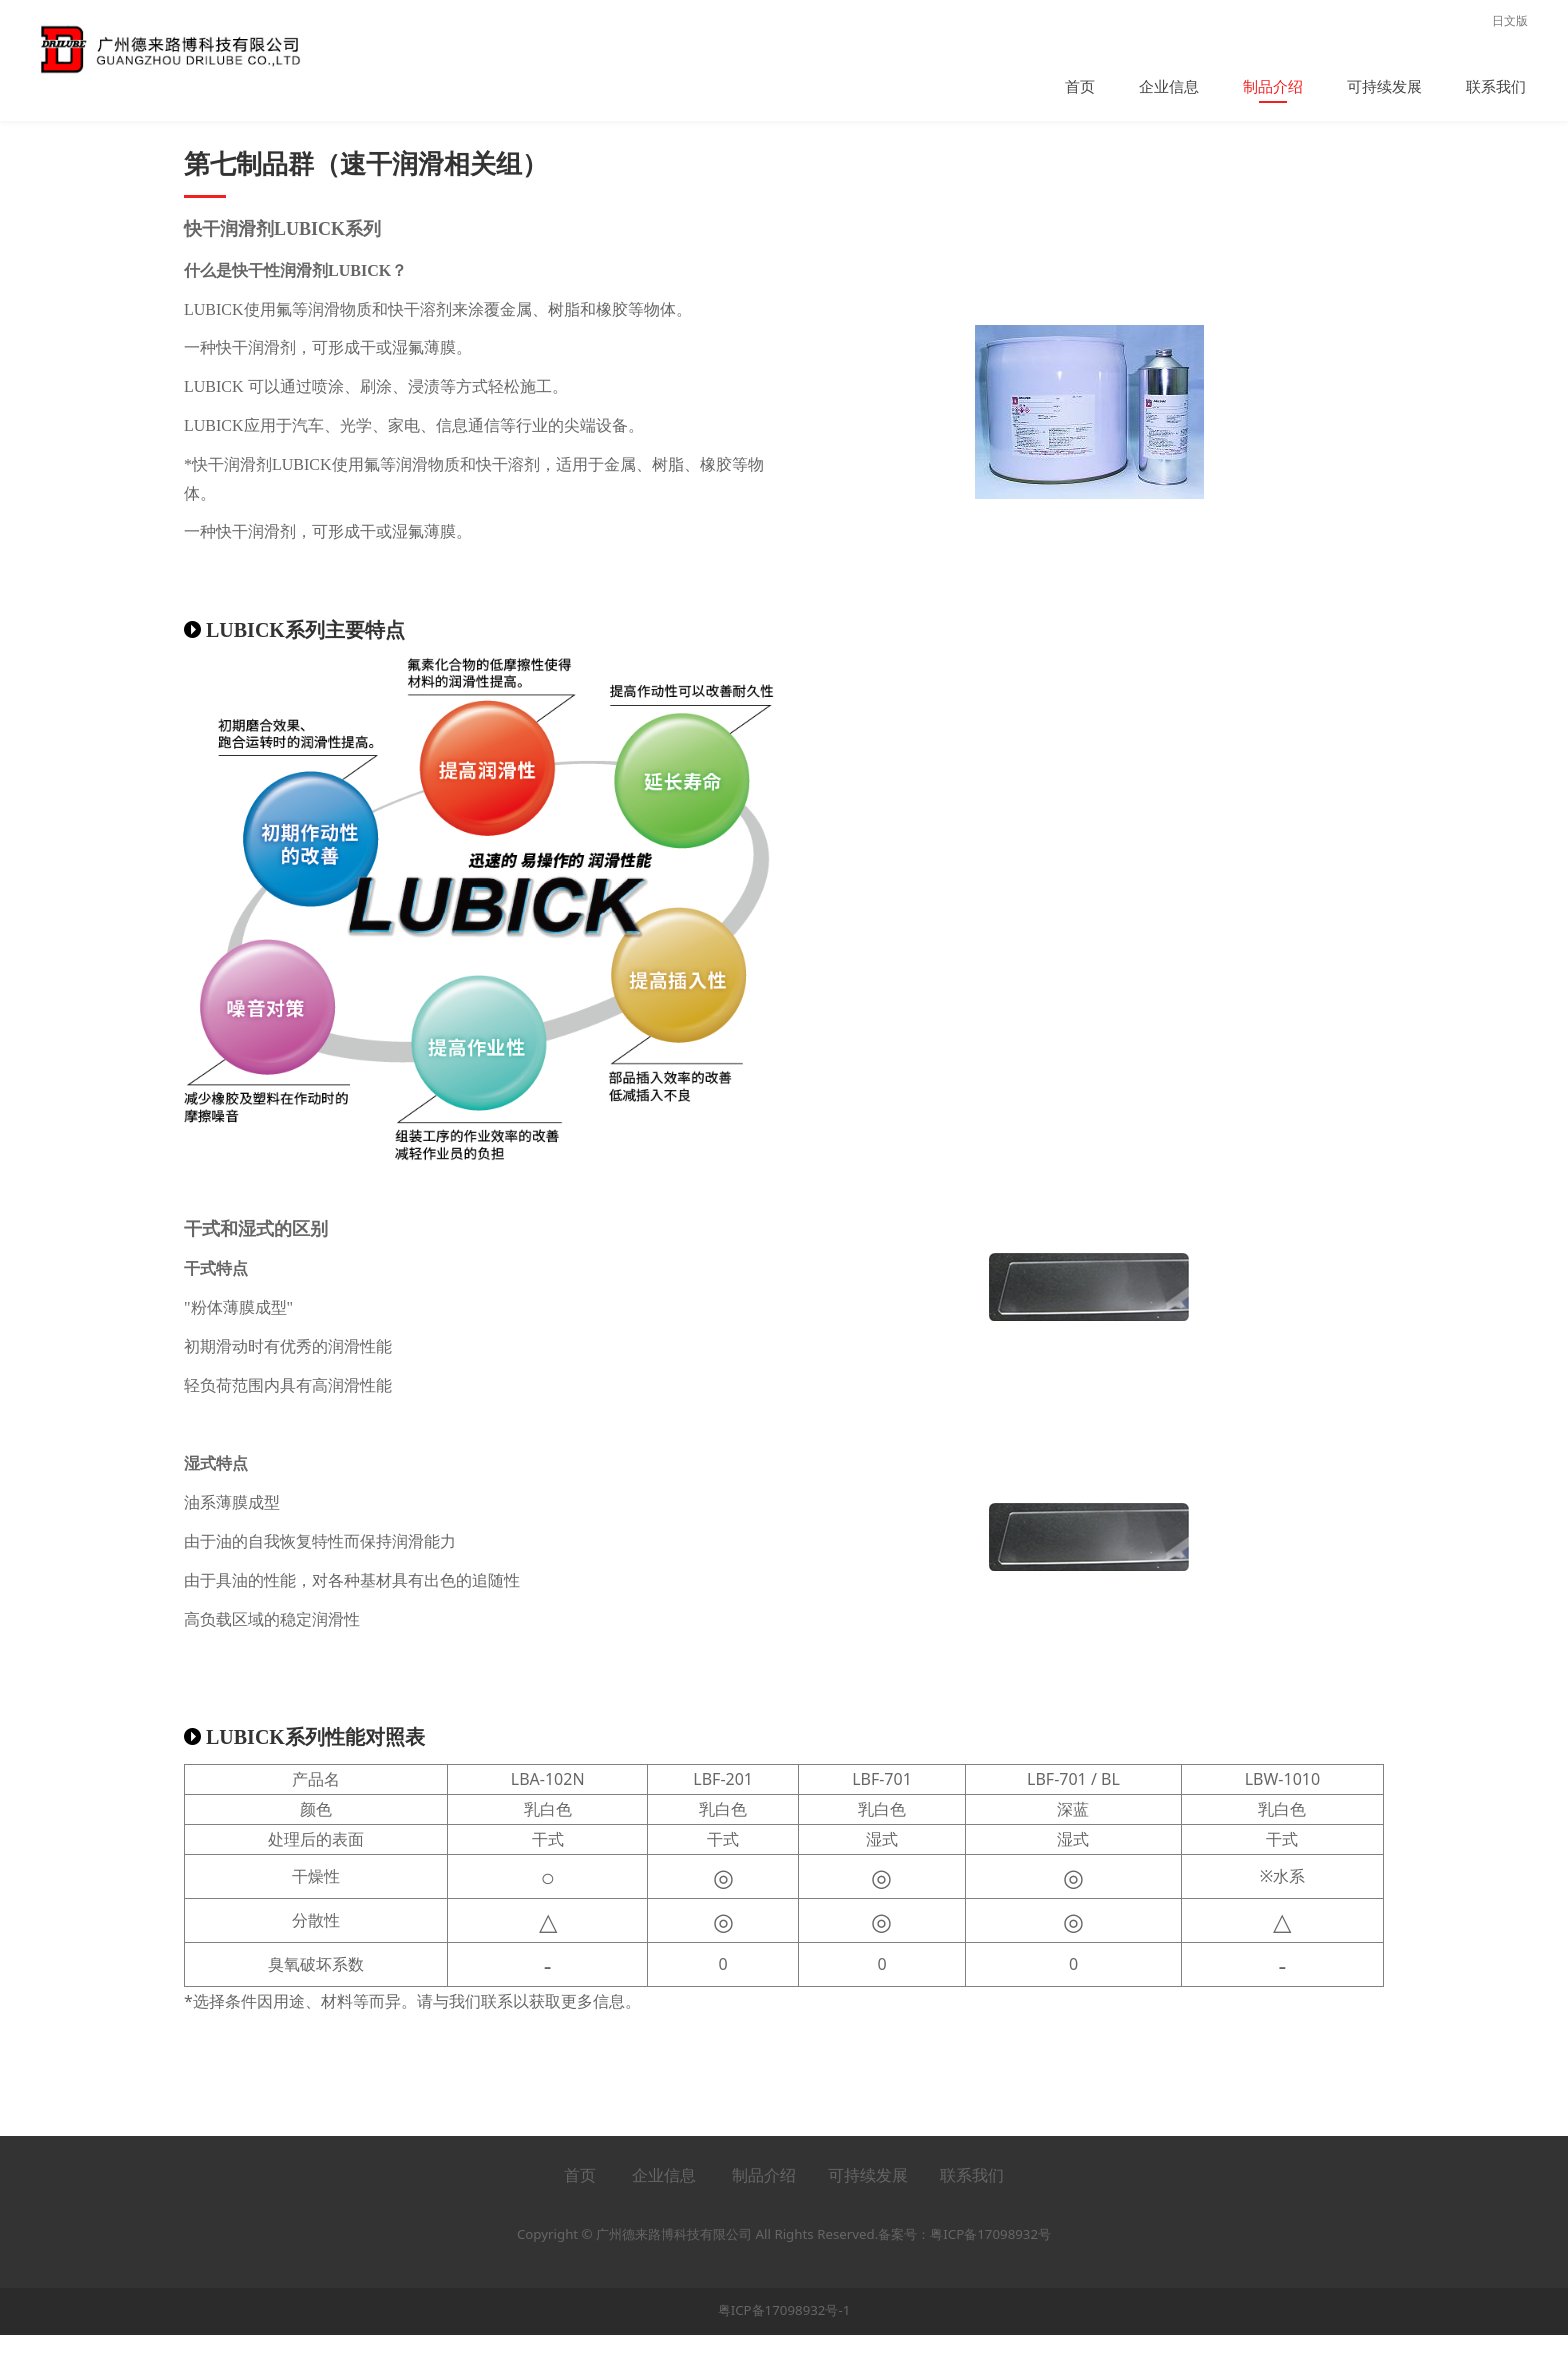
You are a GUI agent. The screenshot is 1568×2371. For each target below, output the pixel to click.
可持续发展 (1384, 86)
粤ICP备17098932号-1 (784, 2347)
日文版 (1510, 20)
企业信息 (1169, 86)
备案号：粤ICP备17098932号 (964, 2270)
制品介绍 (1273, 86)
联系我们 (1496, 86)
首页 (1080, 86)
